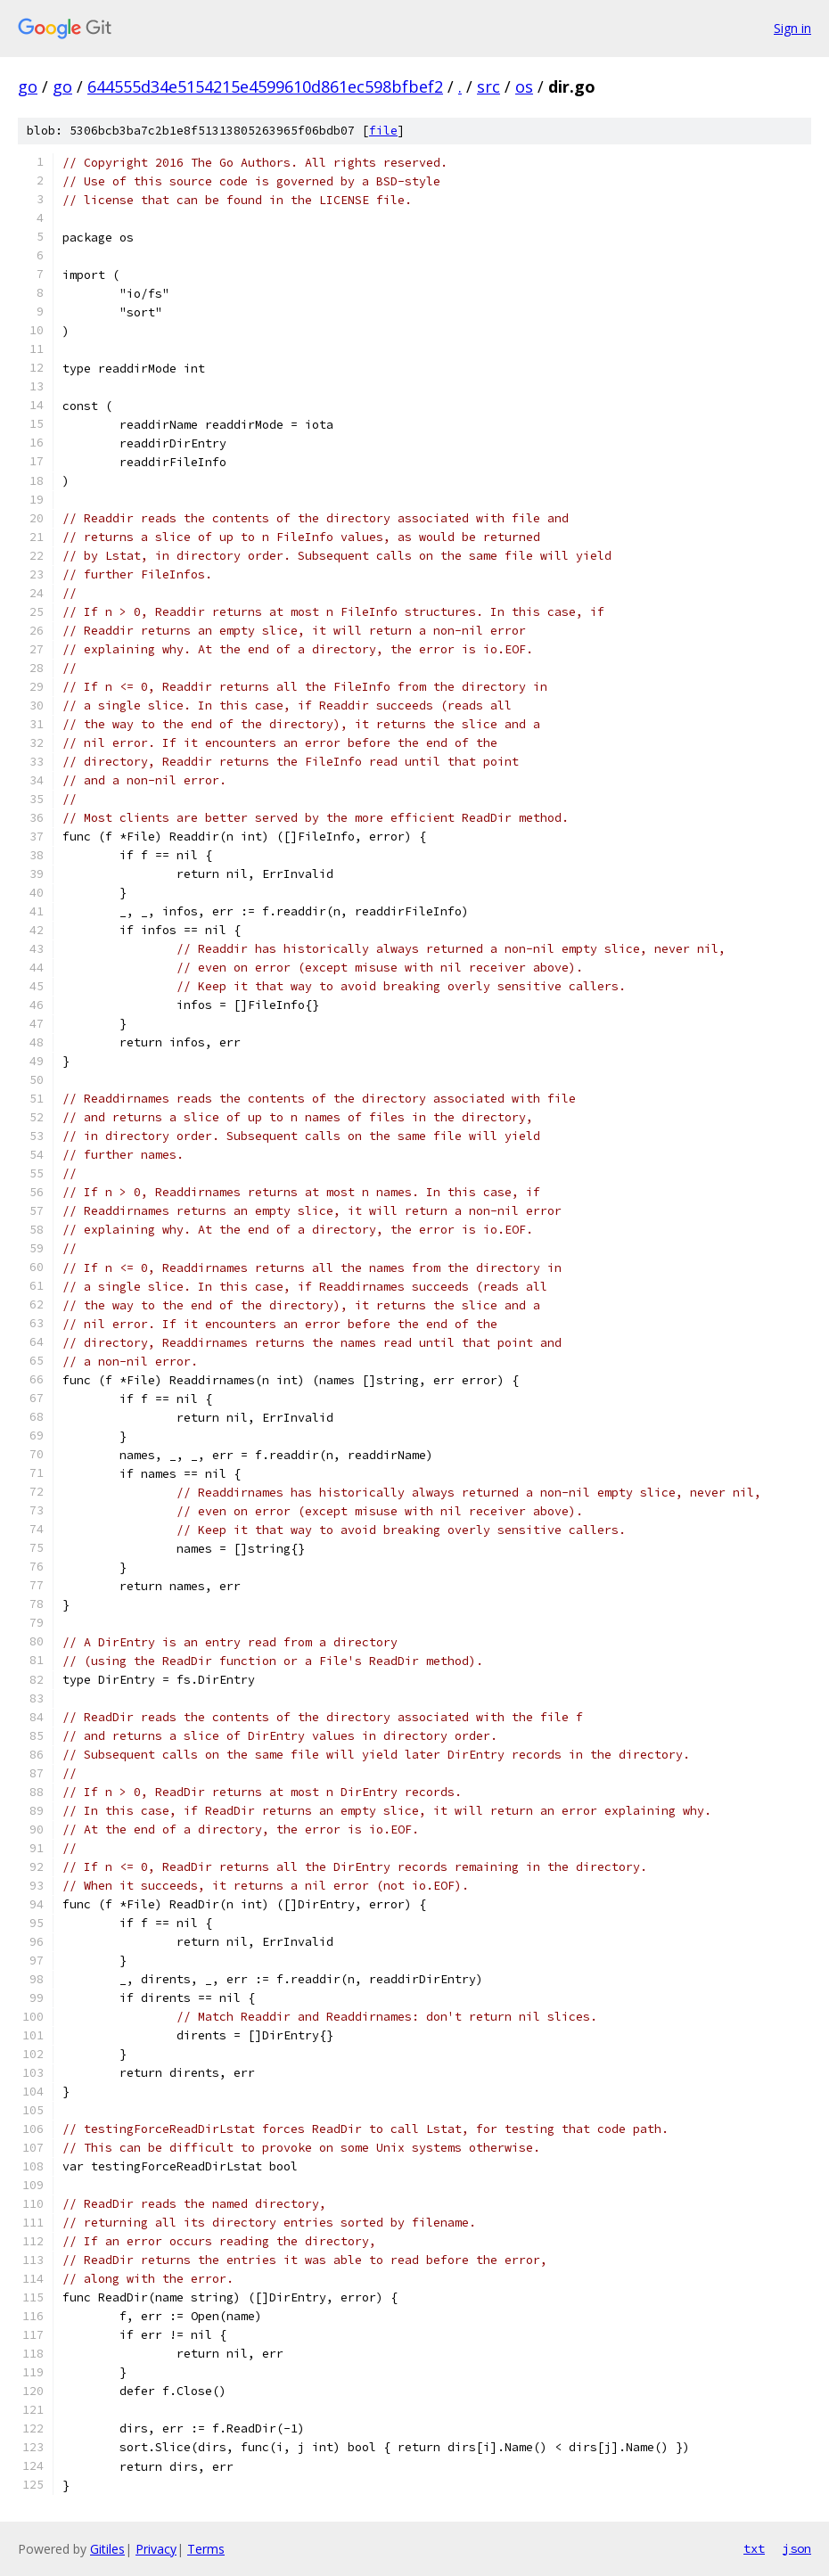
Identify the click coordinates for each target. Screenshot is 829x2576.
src (488, 86)
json (797, 2548)
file (383, 130)
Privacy (155, 2548)
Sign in (792, 28)
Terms (206, 2548)
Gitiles (107, 2548)
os (524, 86)
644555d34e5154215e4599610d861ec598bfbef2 (265, 86)
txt (754, 2548)
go (27, 86)
